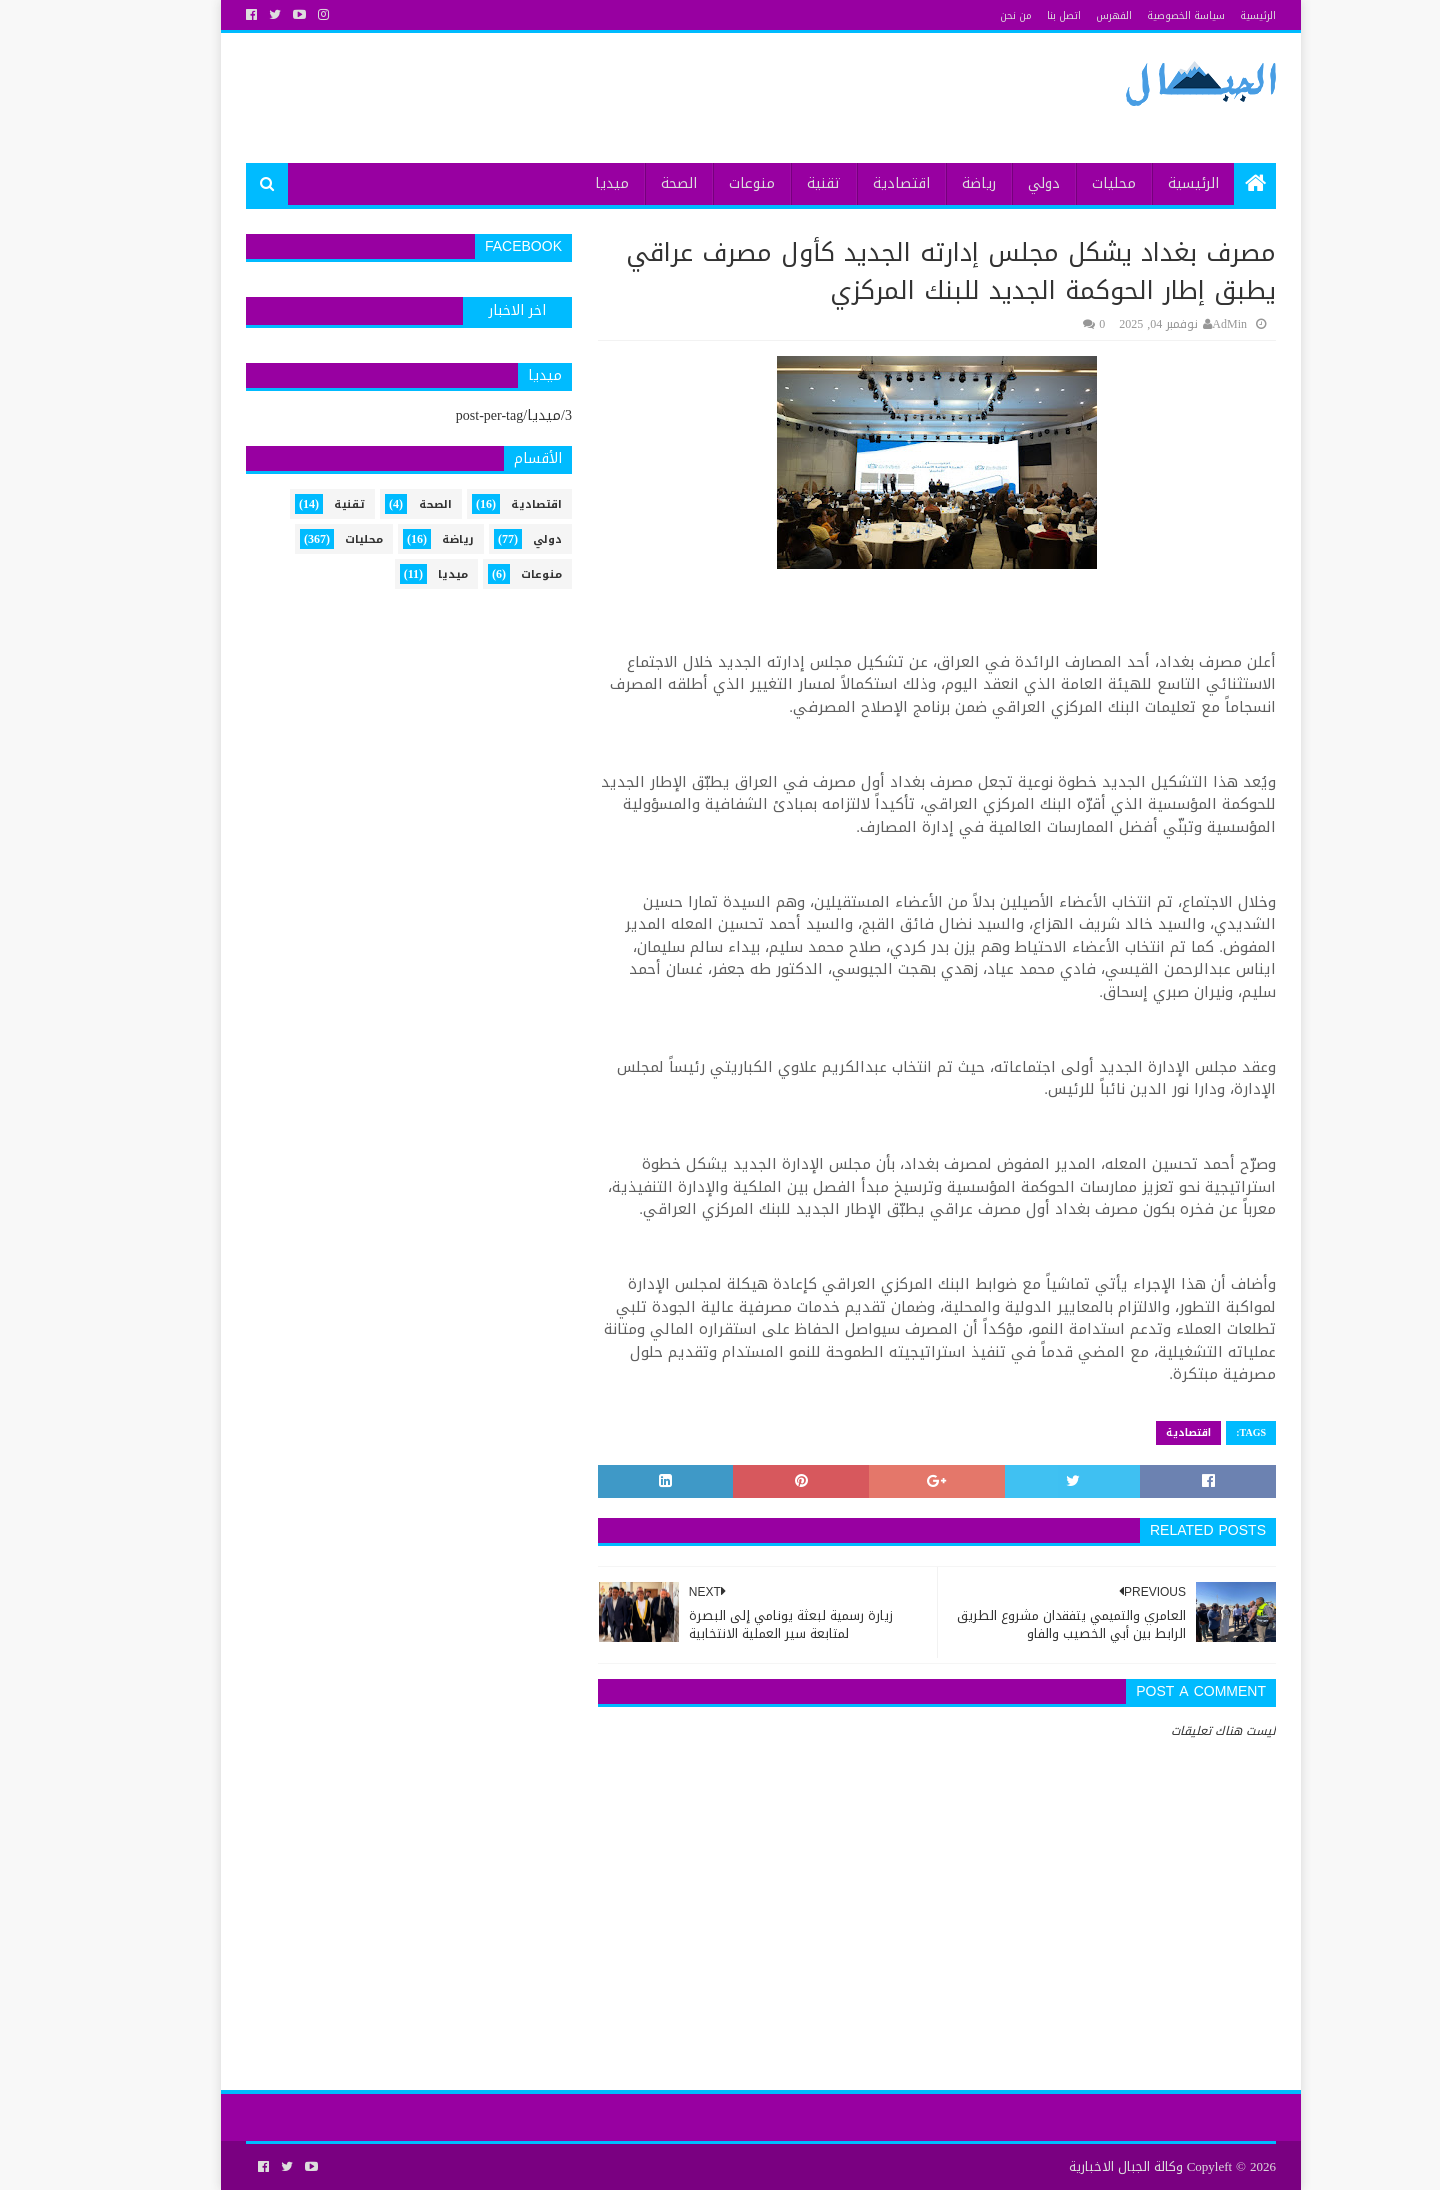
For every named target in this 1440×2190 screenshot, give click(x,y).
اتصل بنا (1023, 15)
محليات (1073, 183)
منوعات (711, 183)
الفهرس (1073, 15)
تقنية (783, 183)
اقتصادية (860, 183)
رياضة (938, 183)
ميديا (571, 183)
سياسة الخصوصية (1145, 15)
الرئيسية (1217, 15)
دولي (1003, 183)
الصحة (638, 183)
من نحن (975, 15)
